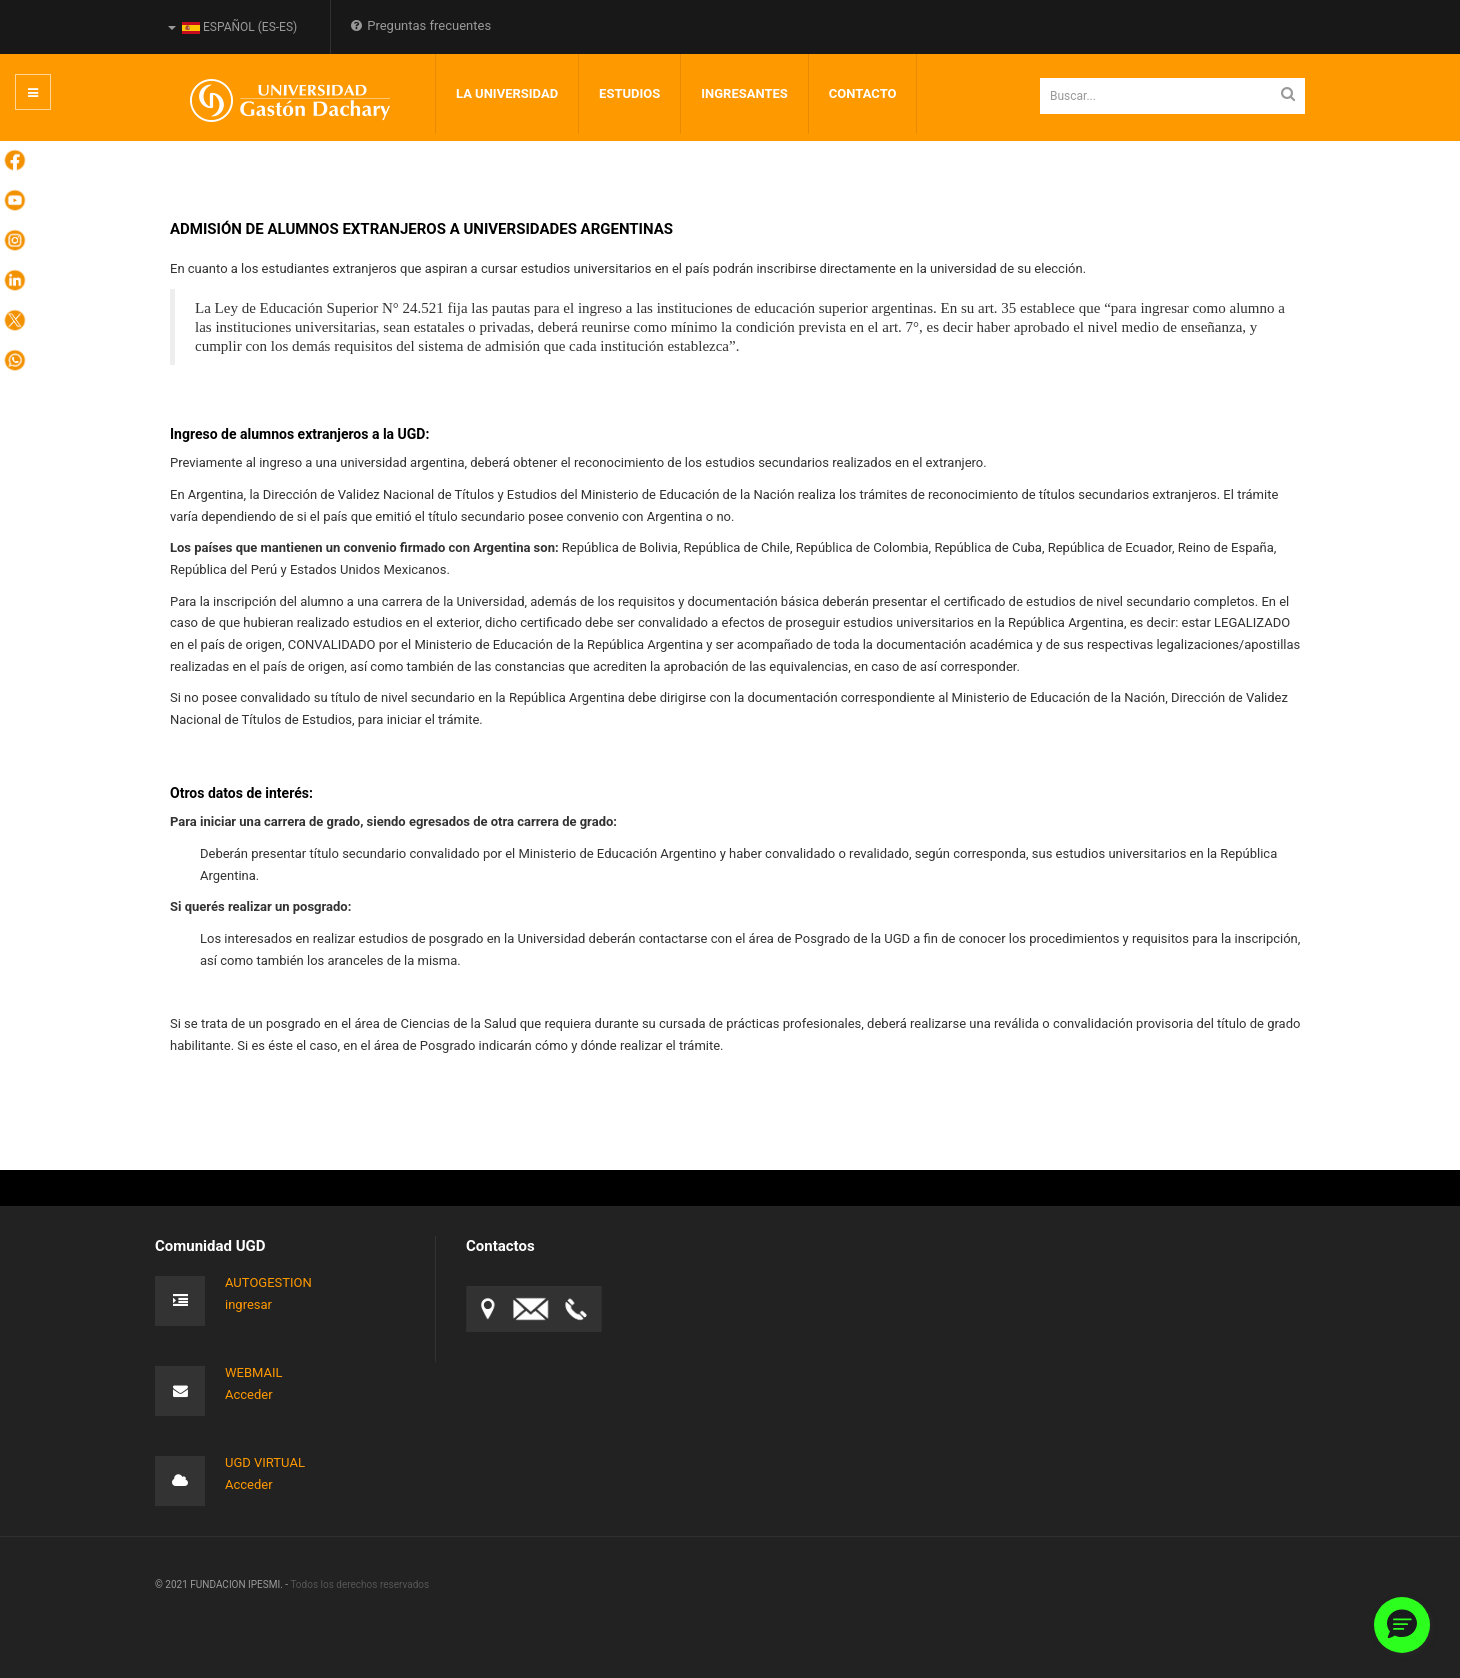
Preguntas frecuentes (421, 25)
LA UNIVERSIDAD (507, 93)
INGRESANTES (744, 93)
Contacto (863, 93)
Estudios (629, 93)
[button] (1402, 1625)
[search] (1172, 96)
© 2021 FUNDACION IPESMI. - (222, 1584)
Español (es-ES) (232, 27)
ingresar (248, 1304)
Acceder (249, 1394)
